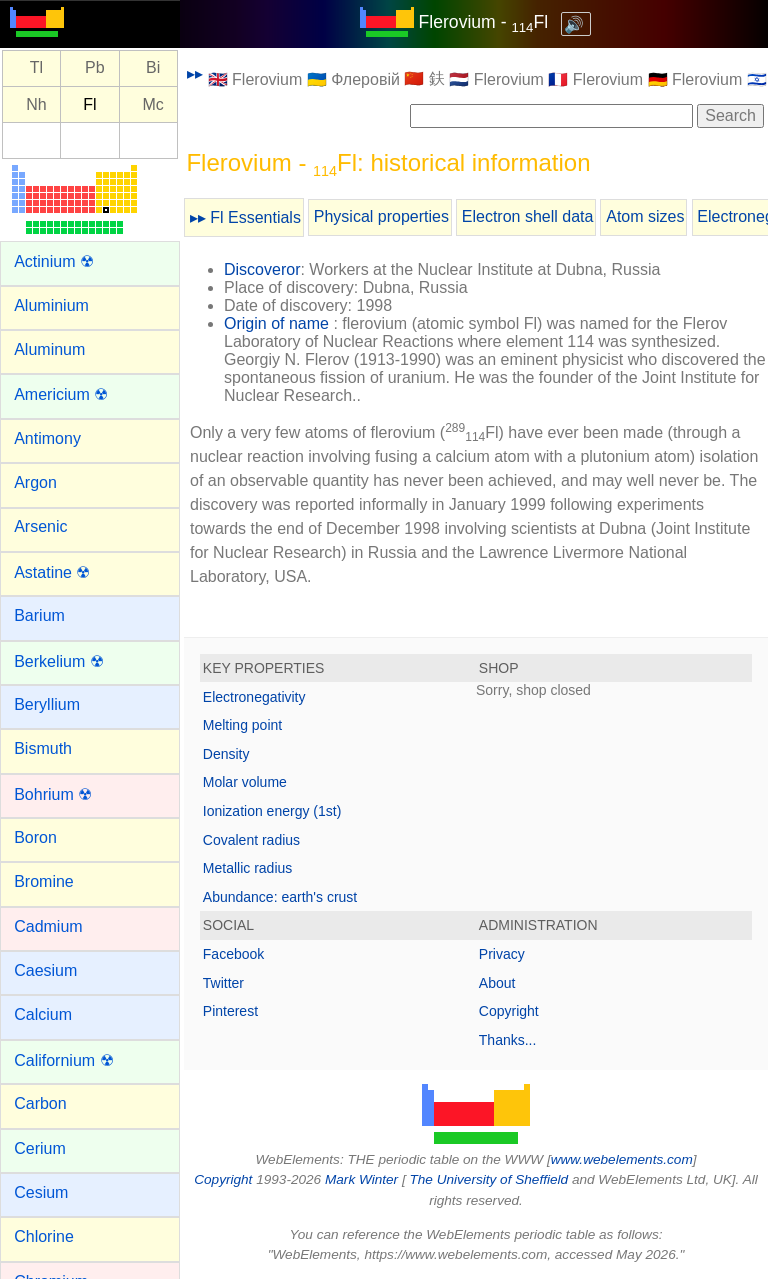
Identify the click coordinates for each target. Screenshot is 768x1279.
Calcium (43, 1014)
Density (226, 754)
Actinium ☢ (54, 261)
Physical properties (381, 216)
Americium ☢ (61, 394)
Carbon (40, 1103)
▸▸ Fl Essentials (245, 217)
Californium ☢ (63, 1060)
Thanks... (508, 1040)
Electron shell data (528, 216)
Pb (95, 68)
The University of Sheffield (490, 1179)
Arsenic (40, 526)
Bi (153, 68)
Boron (35, 837)
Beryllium (47, 704)
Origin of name (276, 323)
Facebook (233, 954)
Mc (152, 104)
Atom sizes (645, 216)
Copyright (509, 1011)
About (497, 983)
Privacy (502, 954)
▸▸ (195, 73)
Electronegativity (254, 697)
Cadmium (48, 926)
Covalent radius (251, 840)
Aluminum (49, 349)
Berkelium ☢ (59, 661)
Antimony (47, 438)
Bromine (44, 881)
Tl (36, 68)
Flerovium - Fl (484, 22)
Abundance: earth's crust (280, 897)
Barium (39, 615)
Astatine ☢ (52, 572)
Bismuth (43, 748)
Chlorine (44, 1236)
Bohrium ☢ (53, 794)
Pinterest (230, 1011)
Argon (35, 482)
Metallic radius (247, 868)
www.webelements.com (622, 1159)
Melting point (242, 725)
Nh (36, 104)
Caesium (45, 970)
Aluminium (51, 305)
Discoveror (262, 269)
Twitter (223, 983)
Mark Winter (361, 1179)
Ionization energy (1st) (272, 811)
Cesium (41, 1192)
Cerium (40, 1148)
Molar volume (245, 782)
